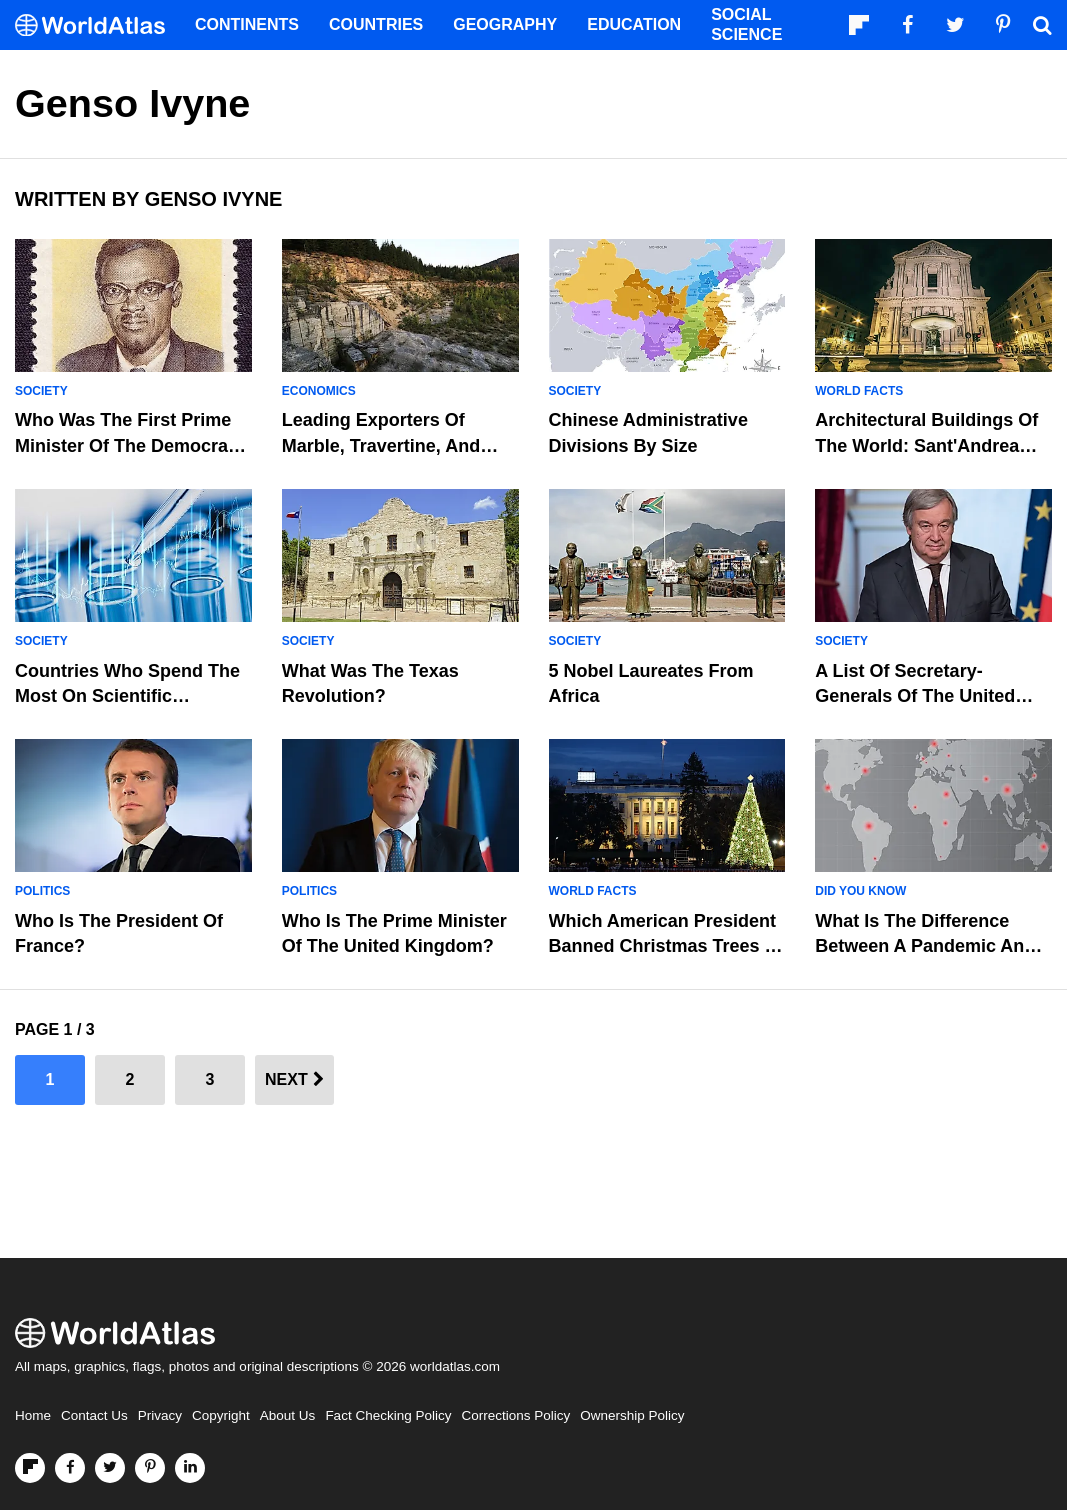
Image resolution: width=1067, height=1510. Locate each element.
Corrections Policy (515, 1415)
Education (634, 24)
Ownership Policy (632, 1415)
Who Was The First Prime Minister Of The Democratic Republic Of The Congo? (132, 445)
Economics (319, 391)
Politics (42, 891)
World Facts (859, 391)
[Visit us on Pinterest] (150, 1468)
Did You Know (860, 891)
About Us (288, 1415)
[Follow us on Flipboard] (30, 1468)
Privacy (160, 1415)
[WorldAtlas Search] (1042, 25)
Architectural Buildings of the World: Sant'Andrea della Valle (926, 445)
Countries (376, 24)
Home (33, 1415)
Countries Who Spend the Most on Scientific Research (127, 696)
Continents (247, 24)
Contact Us (94, 1415)
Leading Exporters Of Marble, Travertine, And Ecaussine (381, 445)
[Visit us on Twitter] (110, 1468)
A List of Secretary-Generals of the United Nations (915, 696)
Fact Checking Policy (388, 1415)
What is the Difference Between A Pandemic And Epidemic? (925, 946)
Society (41, 391)
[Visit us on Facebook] (70, 1468)
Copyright (221, 1415)
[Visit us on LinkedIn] (190, 1468)
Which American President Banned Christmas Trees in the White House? (665, 946)
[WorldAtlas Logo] (97, 25)
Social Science (746, 24)
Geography (505, 24)
